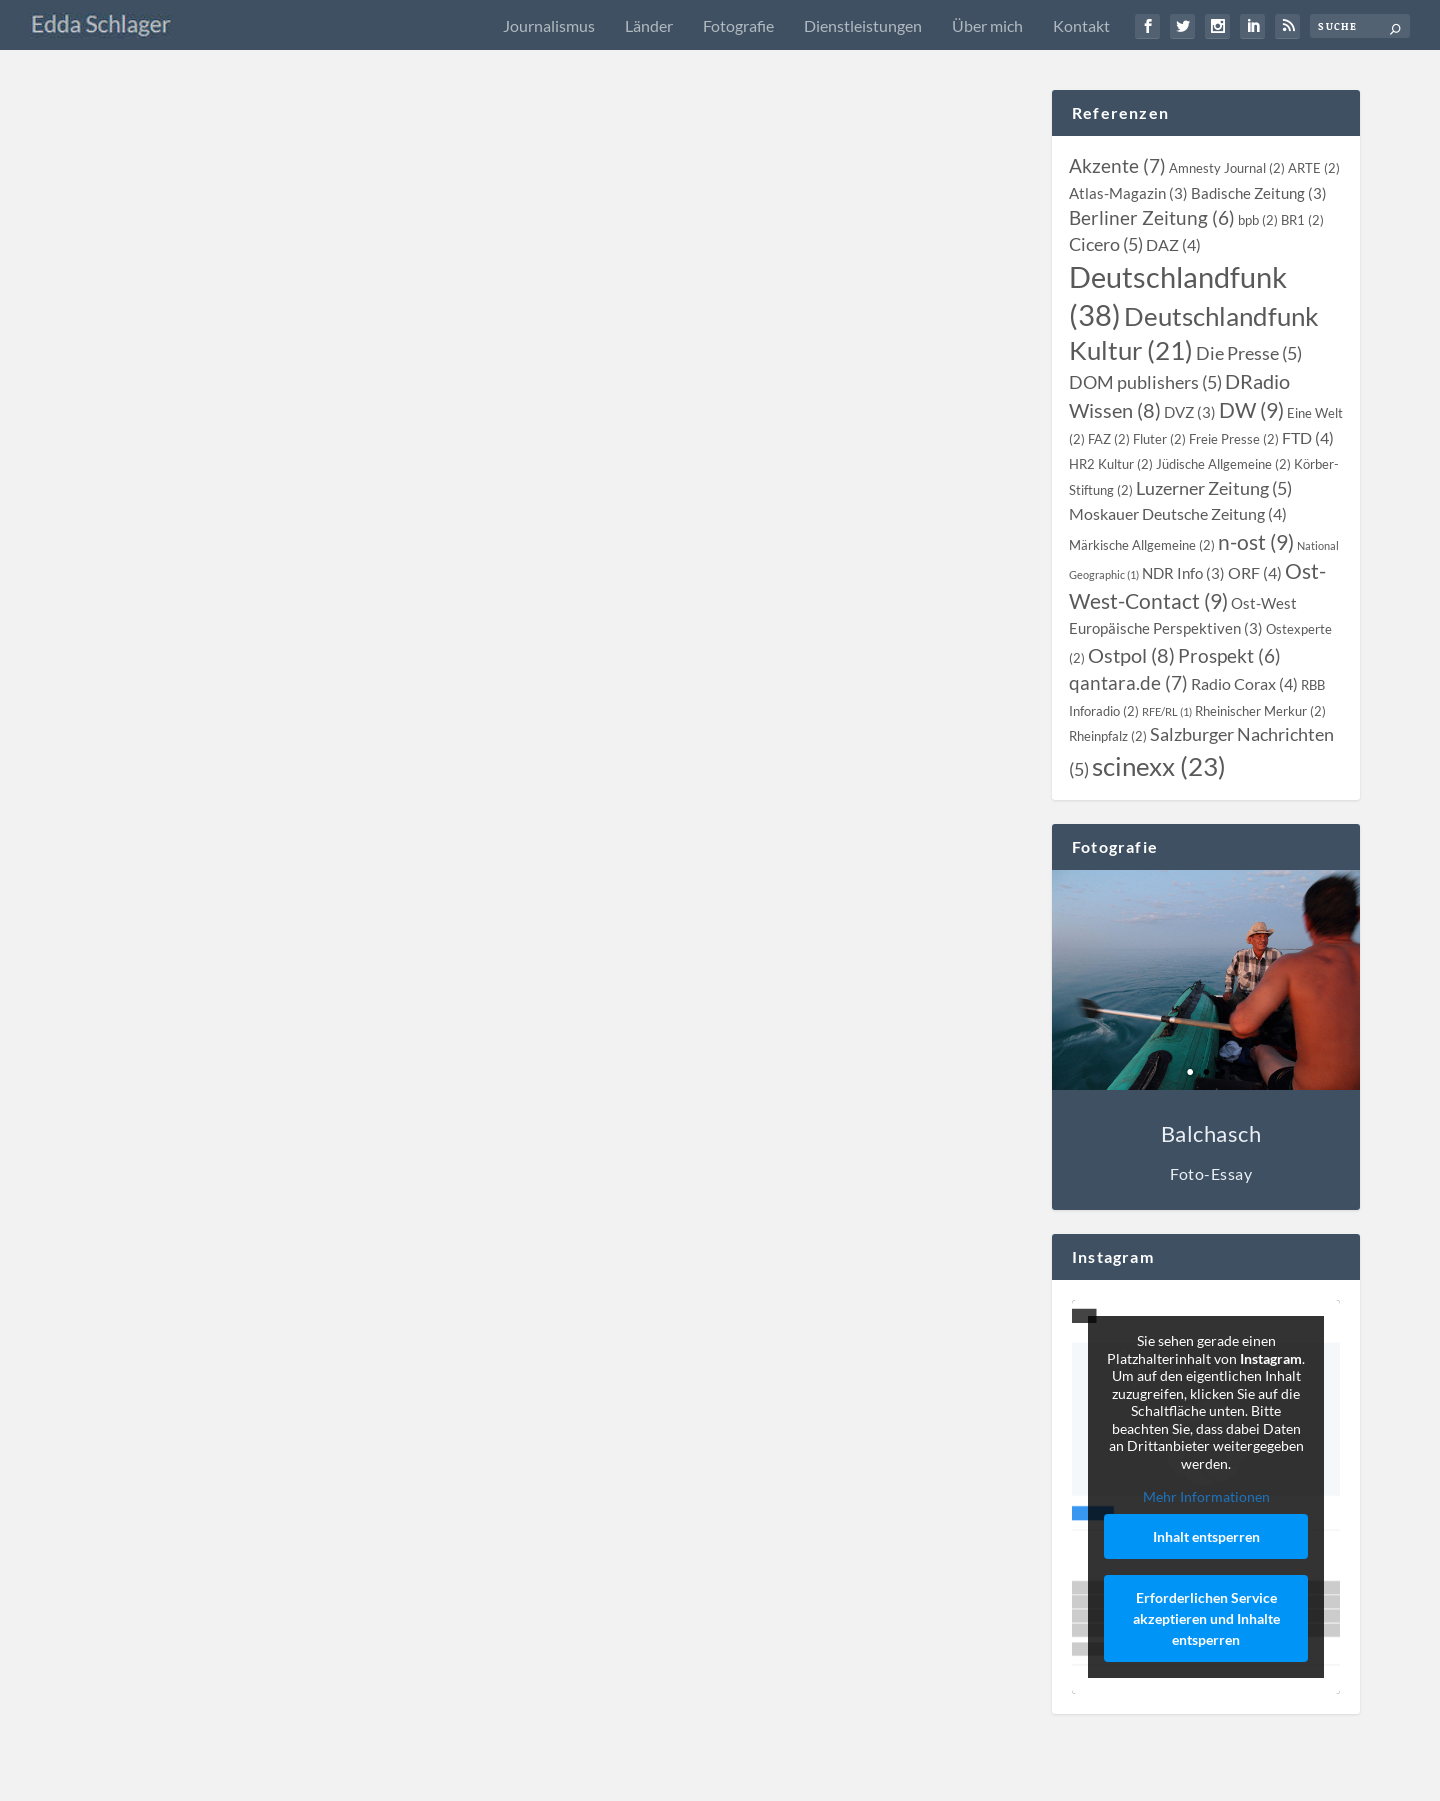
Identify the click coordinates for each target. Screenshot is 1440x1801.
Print (451, 946)
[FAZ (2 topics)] (1109, 439)
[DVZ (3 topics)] (1190, 412)
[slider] (321, 248)
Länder (649, 25)
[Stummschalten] (229, 277)
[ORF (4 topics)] (1255, 573)
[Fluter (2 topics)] (1159, 439)
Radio (414, 369)
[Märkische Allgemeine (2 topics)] (1142, 545)
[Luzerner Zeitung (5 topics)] (1214, 488)
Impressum (1014, 1777)
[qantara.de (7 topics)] (1128, 682)
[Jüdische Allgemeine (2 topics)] (1223, 464)
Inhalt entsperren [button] (1206, 1536)
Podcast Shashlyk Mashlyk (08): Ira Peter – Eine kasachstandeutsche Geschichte (760, 417)
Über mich (987, 25)
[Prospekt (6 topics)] (1229, 656)
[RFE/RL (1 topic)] (1167, 711)
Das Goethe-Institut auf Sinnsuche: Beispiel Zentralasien (308, 343)
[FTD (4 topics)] (1308, 438)
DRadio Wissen (325, 1466)
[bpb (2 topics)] (1258, 220)
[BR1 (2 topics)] (1302, 220)
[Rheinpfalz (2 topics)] (1108, 736)
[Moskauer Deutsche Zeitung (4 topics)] (1178, 514)
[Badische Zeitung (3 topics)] (1259, 193)
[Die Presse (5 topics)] (1249, 353)
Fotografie (738, 25)
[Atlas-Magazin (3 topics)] (1128, 193)
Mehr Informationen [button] (1206, 1496)
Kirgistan (370, 369)
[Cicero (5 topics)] (1106, 244)
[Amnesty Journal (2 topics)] (1227, 168)
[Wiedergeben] (124, 277)
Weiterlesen (154, 521)
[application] (311, 277)
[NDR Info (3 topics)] (1183, 573)
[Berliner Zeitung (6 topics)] (1152, 218)
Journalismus (549, 25)
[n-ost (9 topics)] (1256, 541)
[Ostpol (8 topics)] (1131, 655)
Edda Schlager (159, 369)
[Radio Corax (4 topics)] (1244, 684)
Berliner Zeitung (325, 946)
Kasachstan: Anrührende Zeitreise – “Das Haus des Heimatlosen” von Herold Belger (772, 701)
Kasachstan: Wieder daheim (202, 1439)
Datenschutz (1166, 1777)
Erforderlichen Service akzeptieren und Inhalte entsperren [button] (1206, 1618)
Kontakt (1081, 25)
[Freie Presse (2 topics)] (1234, 439)
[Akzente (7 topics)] (1117, 165)
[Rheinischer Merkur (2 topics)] (1260, 711)
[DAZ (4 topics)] (1173, 245)
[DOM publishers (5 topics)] (1145, 382)
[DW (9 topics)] (1251, 409)
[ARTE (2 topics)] (1314, 168)
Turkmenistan (471, 369)
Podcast (855, 454)
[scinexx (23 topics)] (1159, 766)
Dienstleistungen (863, 25)
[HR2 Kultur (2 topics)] (1111, 464)
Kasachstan (312, 369)
